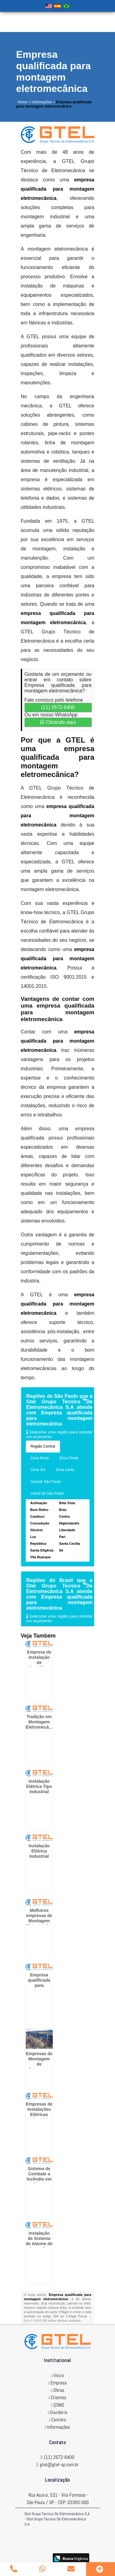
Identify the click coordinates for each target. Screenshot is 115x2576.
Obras (58, 2390)
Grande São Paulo (46, 1482)
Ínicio (59, 2375)
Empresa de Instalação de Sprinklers (39, 1660)
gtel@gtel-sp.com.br (59, 2464)
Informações (58, 2427)
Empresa (59, 2383)
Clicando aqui (57, 722)
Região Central (43, 1446)
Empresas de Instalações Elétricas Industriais (39, 2112)
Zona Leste (65, 1470)
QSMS (58, 2405)
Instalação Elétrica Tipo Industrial (39, 1786)
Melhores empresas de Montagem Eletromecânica (42, 1918)
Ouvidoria (58, 2412)
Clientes (58, 2397)
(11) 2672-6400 (58, 707)
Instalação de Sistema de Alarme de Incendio (39, 2241)
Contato (58, 2419)
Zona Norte (40, 1458)
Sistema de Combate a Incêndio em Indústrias (39, 2176)
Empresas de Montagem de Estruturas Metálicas (39, 2064)
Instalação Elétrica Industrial (39, 1851)
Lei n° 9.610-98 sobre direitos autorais (52, 2320)
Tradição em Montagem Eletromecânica (42, 1722)
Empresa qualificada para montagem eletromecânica (41, 1985)
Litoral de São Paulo (47, 1493)
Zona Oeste (69, 1458)
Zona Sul (38, 1470)
